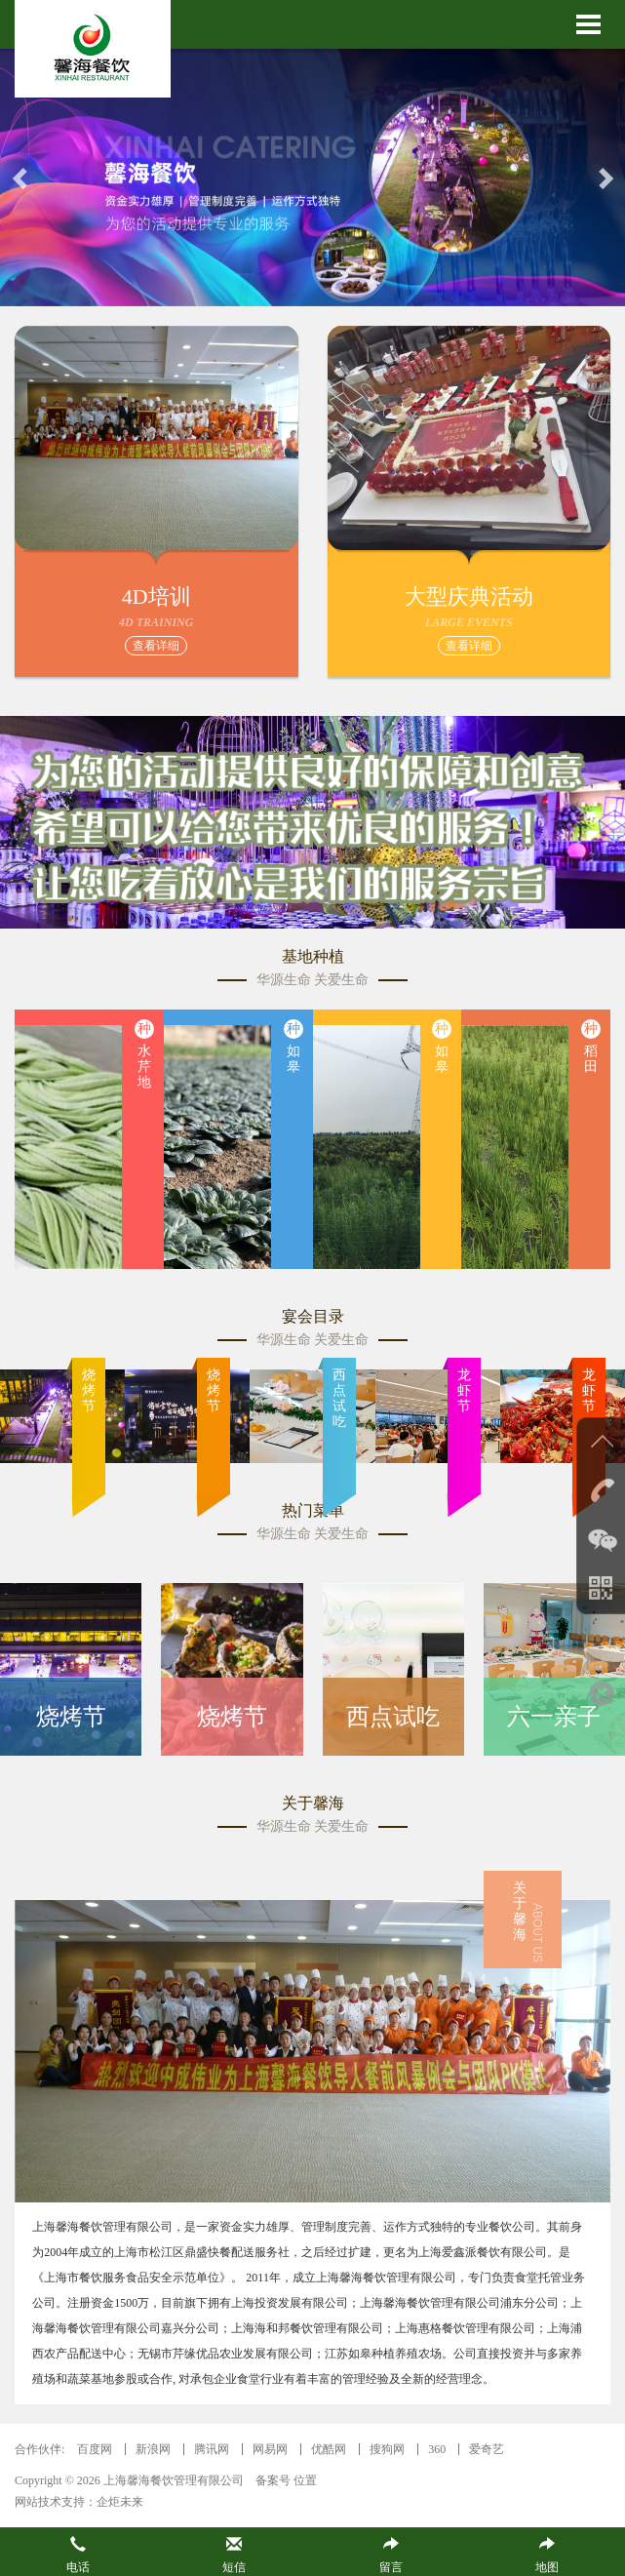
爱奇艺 (486, 2449)
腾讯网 (211, 2449)
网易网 (270, 2449)
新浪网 (153, 2449)
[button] (21, 177)
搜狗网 (387, 2449)
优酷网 (328, 2449)
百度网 (94, 2449)
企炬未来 (120, 2502)
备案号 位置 (286, 2480)
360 (437, 2449)
